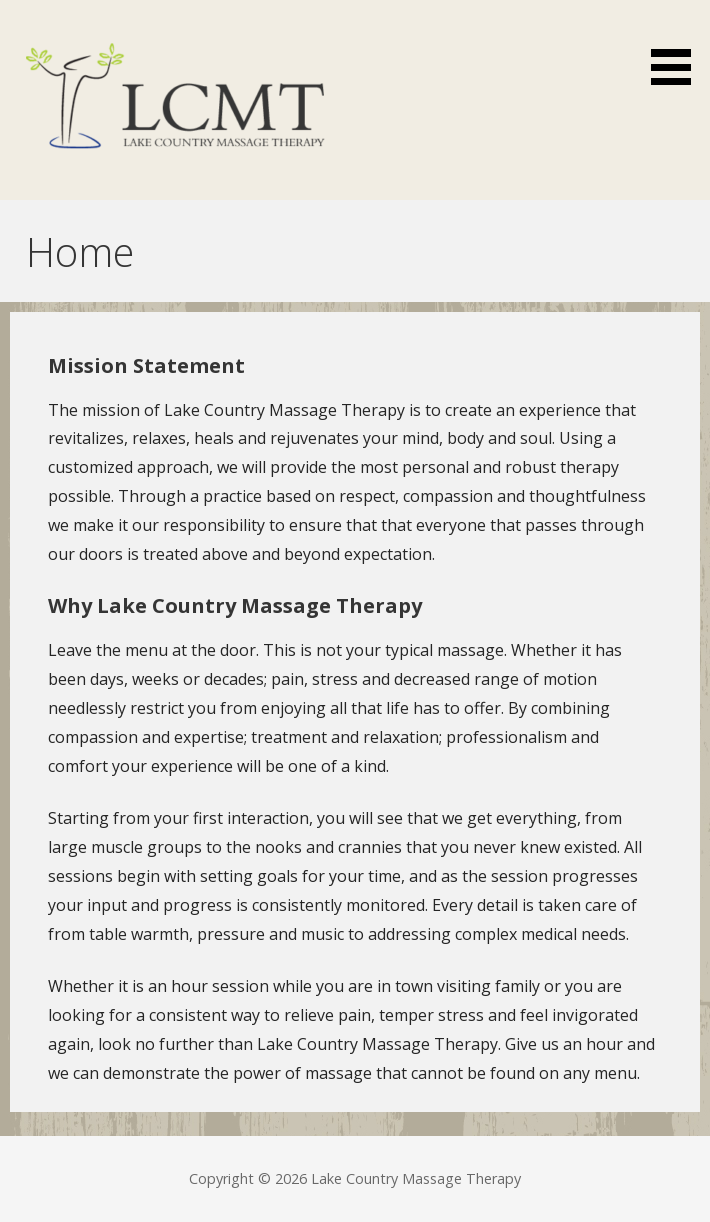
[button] (678, 46)
